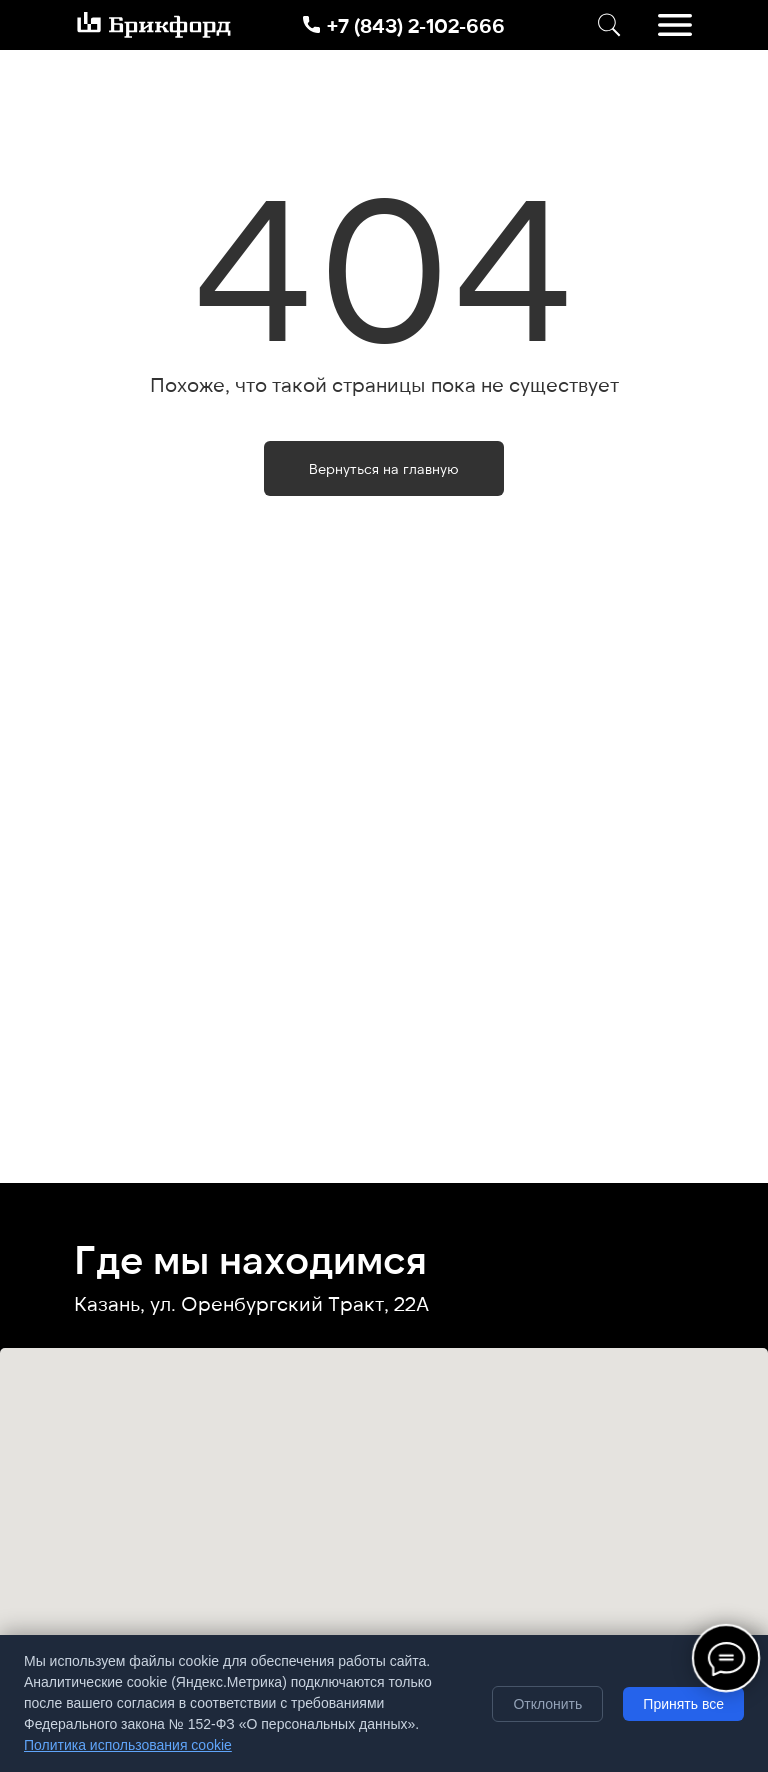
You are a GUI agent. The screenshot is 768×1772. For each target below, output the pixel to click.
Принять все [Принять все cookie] (683, 1704)
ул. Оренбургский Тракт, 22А (289, 1303)
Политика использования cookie (128, 1745)
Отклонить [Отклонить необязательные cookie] (547, 1704)
